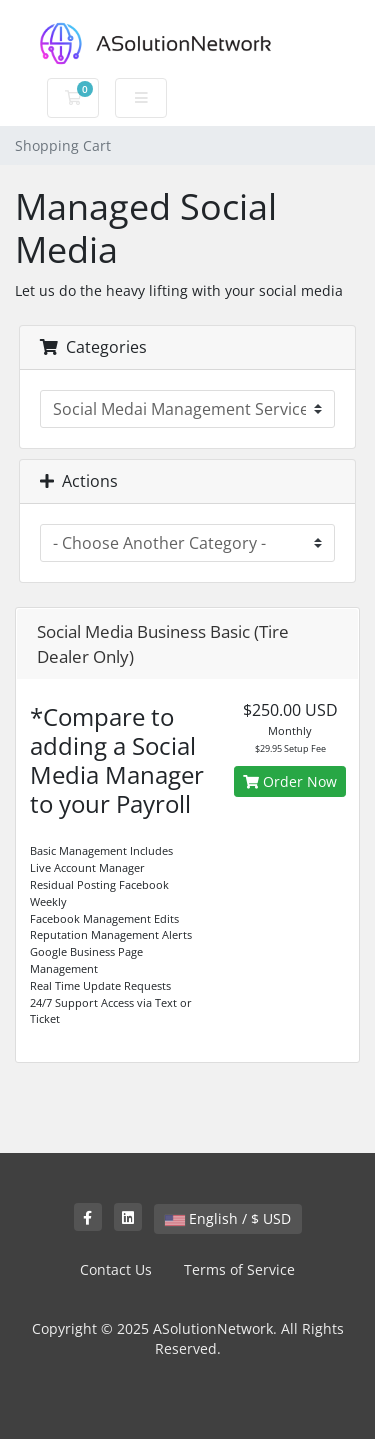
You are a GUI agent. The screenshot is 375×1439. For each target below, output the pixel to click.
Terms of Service (239, 1269)
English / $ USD (228, 1218)
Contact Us (116, 1269)
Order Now (290, 781)
